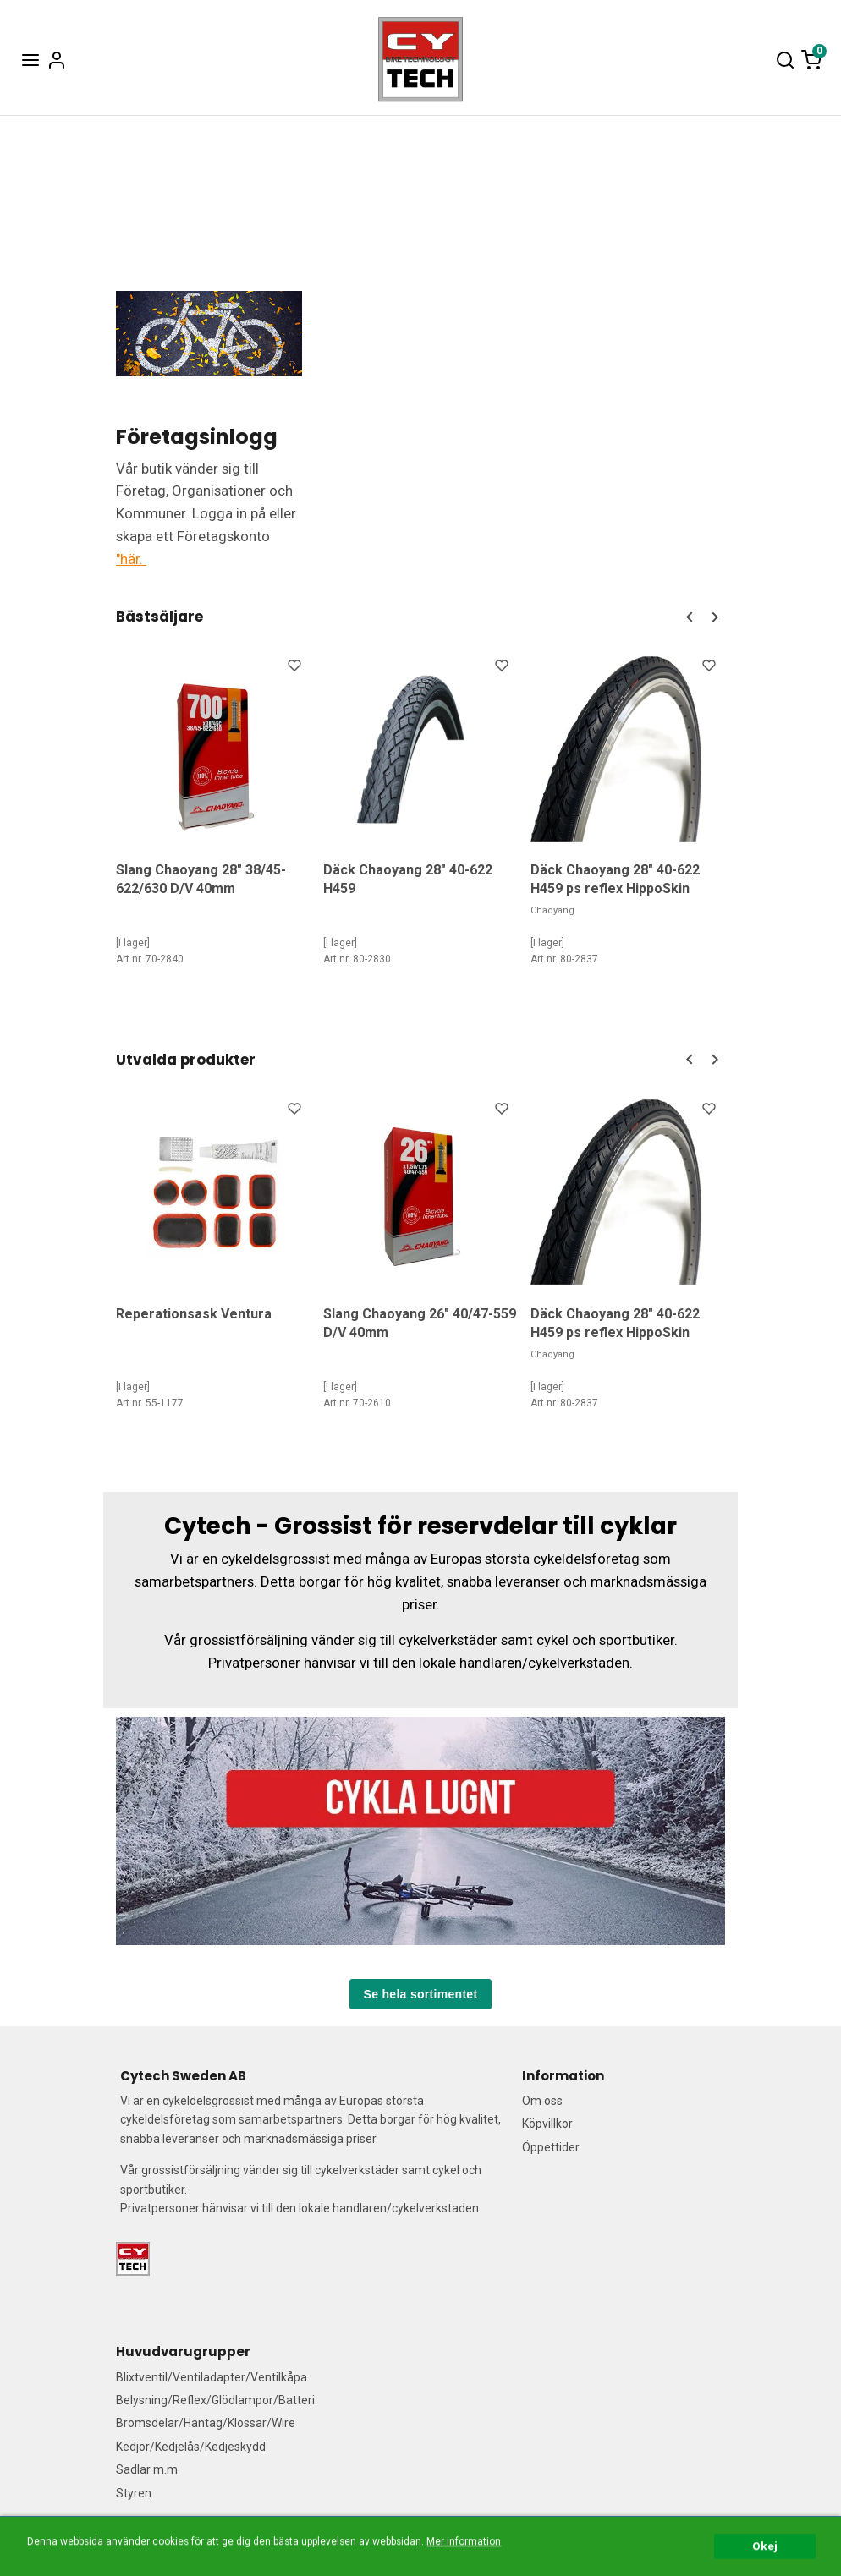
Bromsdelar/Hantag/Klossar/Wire (205, 2423)
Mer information (463, 2568)
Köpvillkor (547, 2123)
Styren (133, 2492)
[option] (213, 818)
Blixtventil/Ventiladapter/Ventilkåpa (211, 2376)
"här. (131, 559)
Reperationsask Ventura (194, 1313)
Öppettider (551, 2146)
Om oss (542, 2100)
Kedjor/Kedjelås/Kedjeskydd (191, 2446)
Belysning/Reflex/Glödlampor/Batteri (215, 2400)
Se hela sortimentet (421, 1993)
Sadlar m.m (147, 2469)
